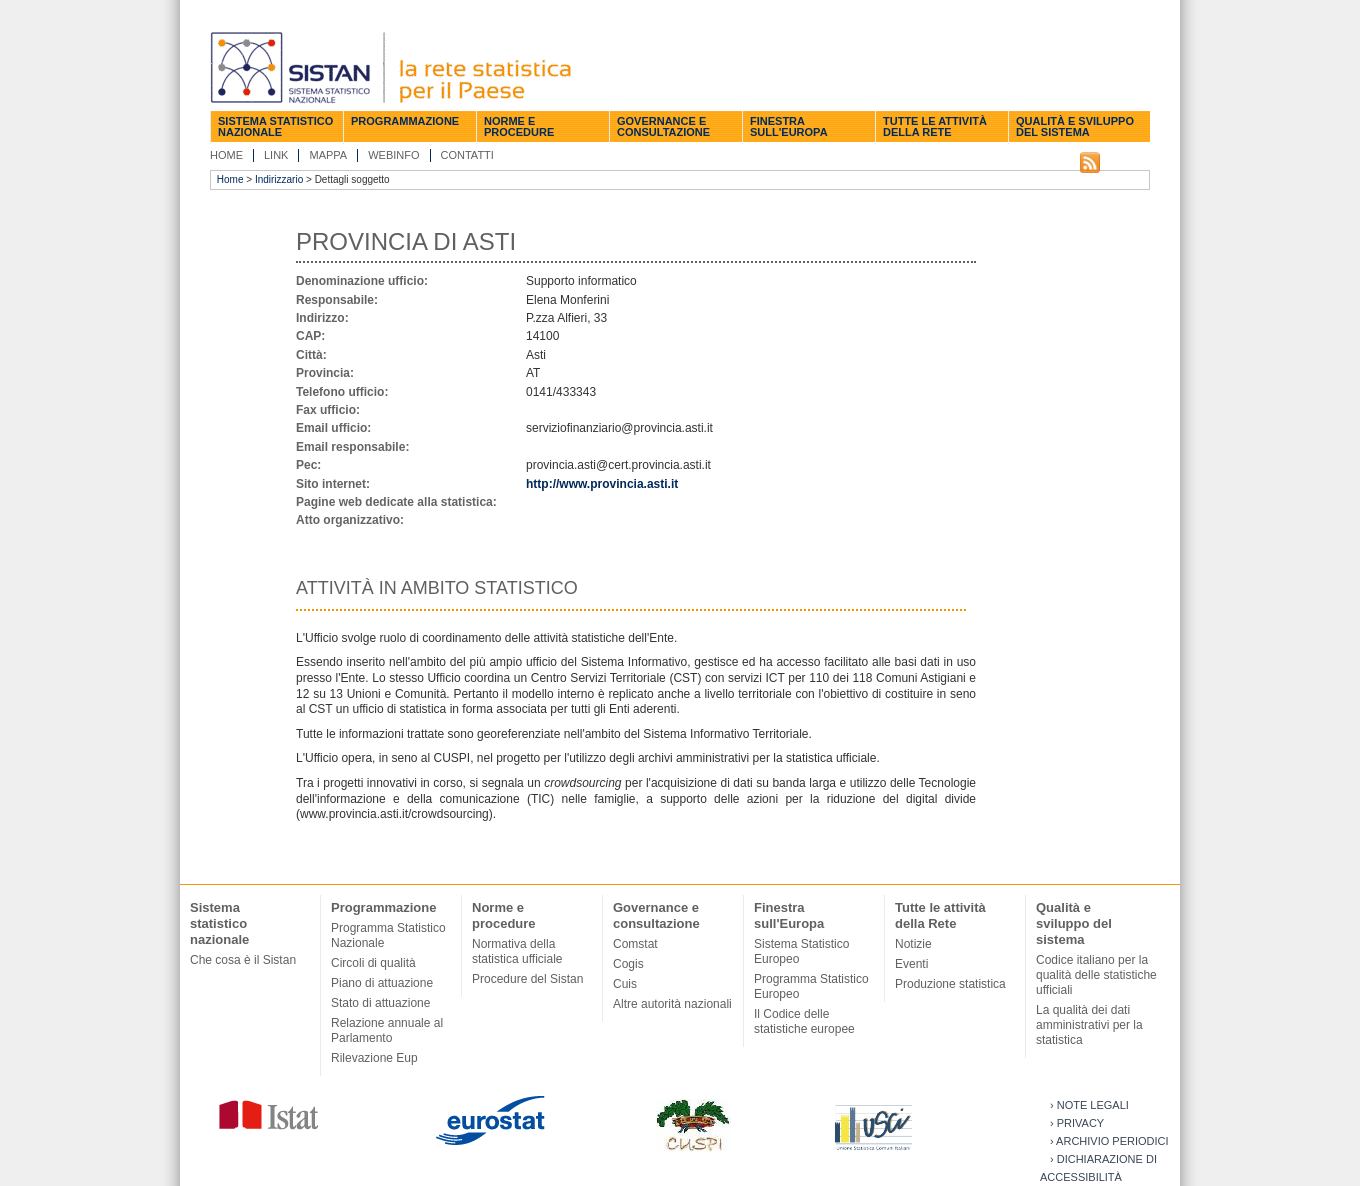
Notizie (913, 944)
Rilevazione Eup (374, 1058)
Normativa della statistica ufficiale (517, 951)
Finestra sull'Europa (789, 126)
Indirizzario (279, 179)
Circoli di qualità (373, 963)
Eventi (911, 964)
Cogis (628, 964)
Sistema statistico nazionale (275, 126)
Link (276, 155)
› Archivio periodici (1109, 1141)
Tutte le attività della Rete (935, 126)
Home (226, 155)
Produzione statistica (950, 984)
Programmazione (405, 121)
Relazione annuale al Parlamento (387, 1030)
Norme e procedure (519, 126)
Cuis (625, 984)
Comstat (635, 944)
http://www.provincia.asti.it (602, 484)
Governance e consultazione (663, 126)
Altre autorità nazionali (672, 1004)
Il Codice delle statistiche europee (804, 1021)
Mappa (328, 155)
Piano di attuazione (382, 983)
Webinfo (393, 155)
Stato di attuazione (380, 1003)
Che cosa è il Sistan (243, 960)
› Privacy (1077, 1123)
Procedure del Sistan (527, 979)
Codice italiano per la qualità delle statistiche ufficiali (1096, 975)
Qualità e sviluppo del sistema (1075, 126)
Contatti (467, 155)
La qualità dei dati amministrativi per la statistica (1089, 1025)
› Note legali (1089, 1105)
